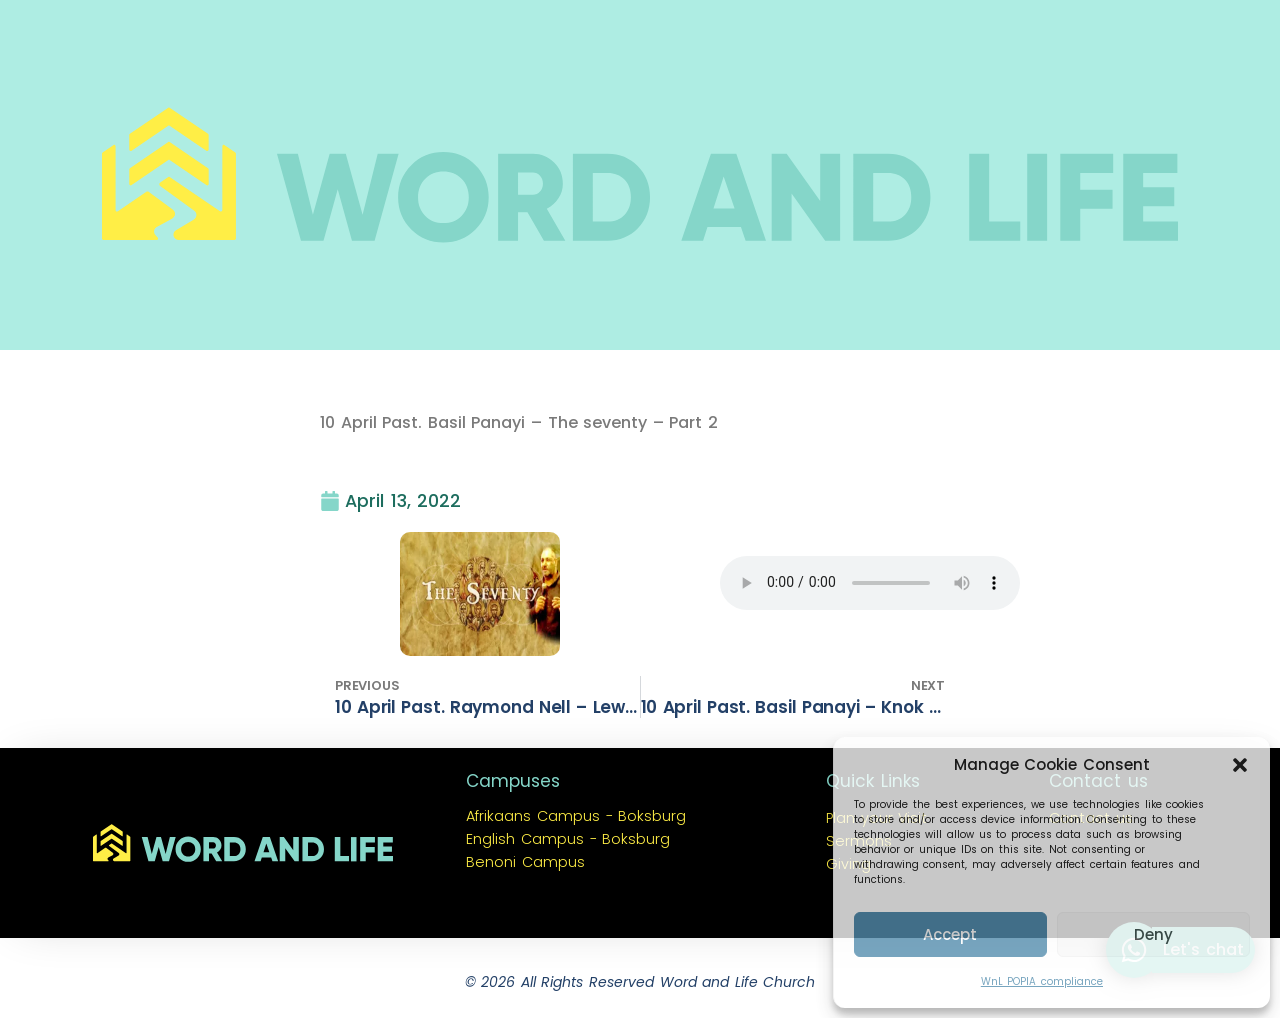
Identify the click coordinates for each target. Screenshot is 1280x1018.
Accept (950, 934)
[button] (1240, 765)
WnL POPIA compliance (1042, 981)
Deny (1153, 934)
